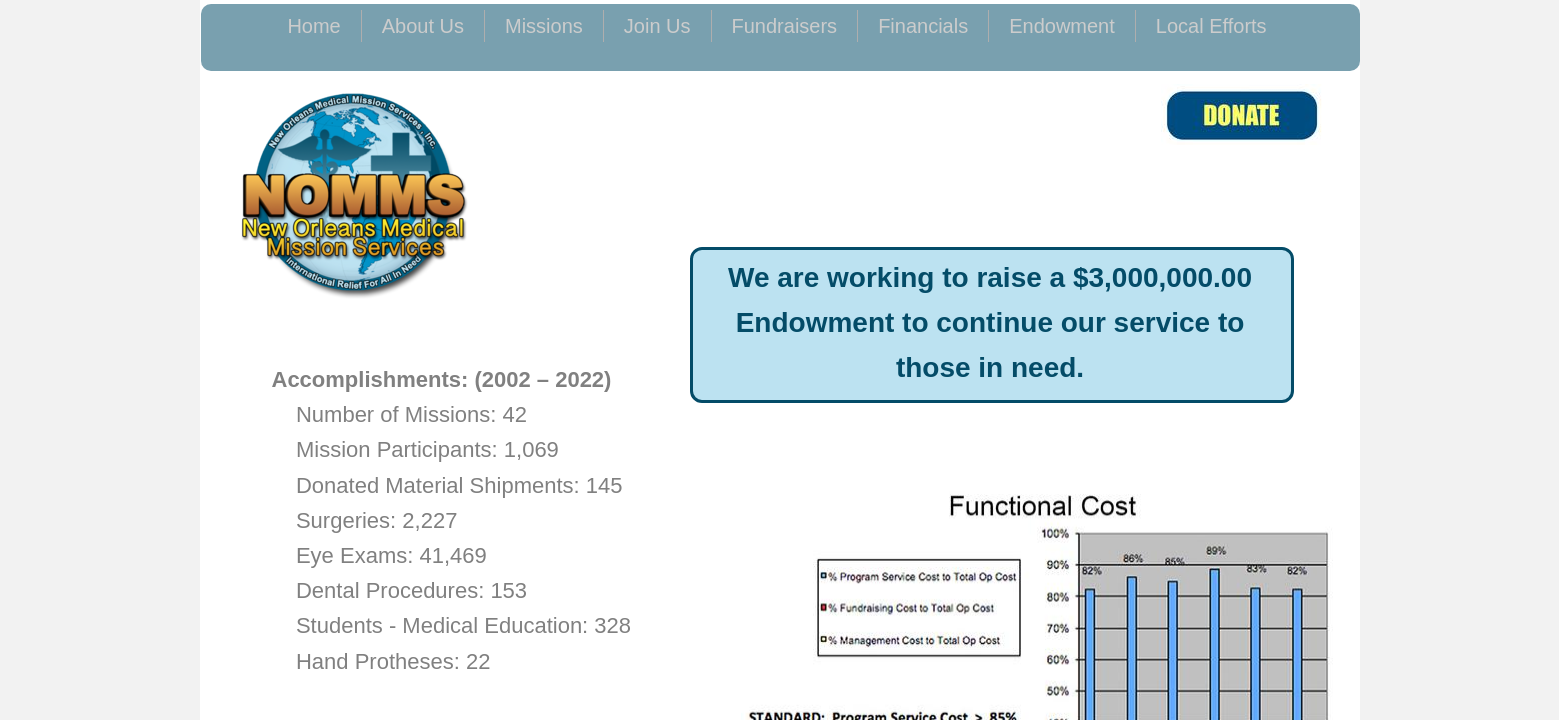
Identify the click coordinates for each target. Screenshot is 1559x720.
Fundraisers (785, 26)
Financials (923, 26)
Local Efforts (1211, 26)
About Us (423, 26)
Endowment (1062, 26)
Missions (544, 26)
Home (313, 26)
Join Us (657, 26)
